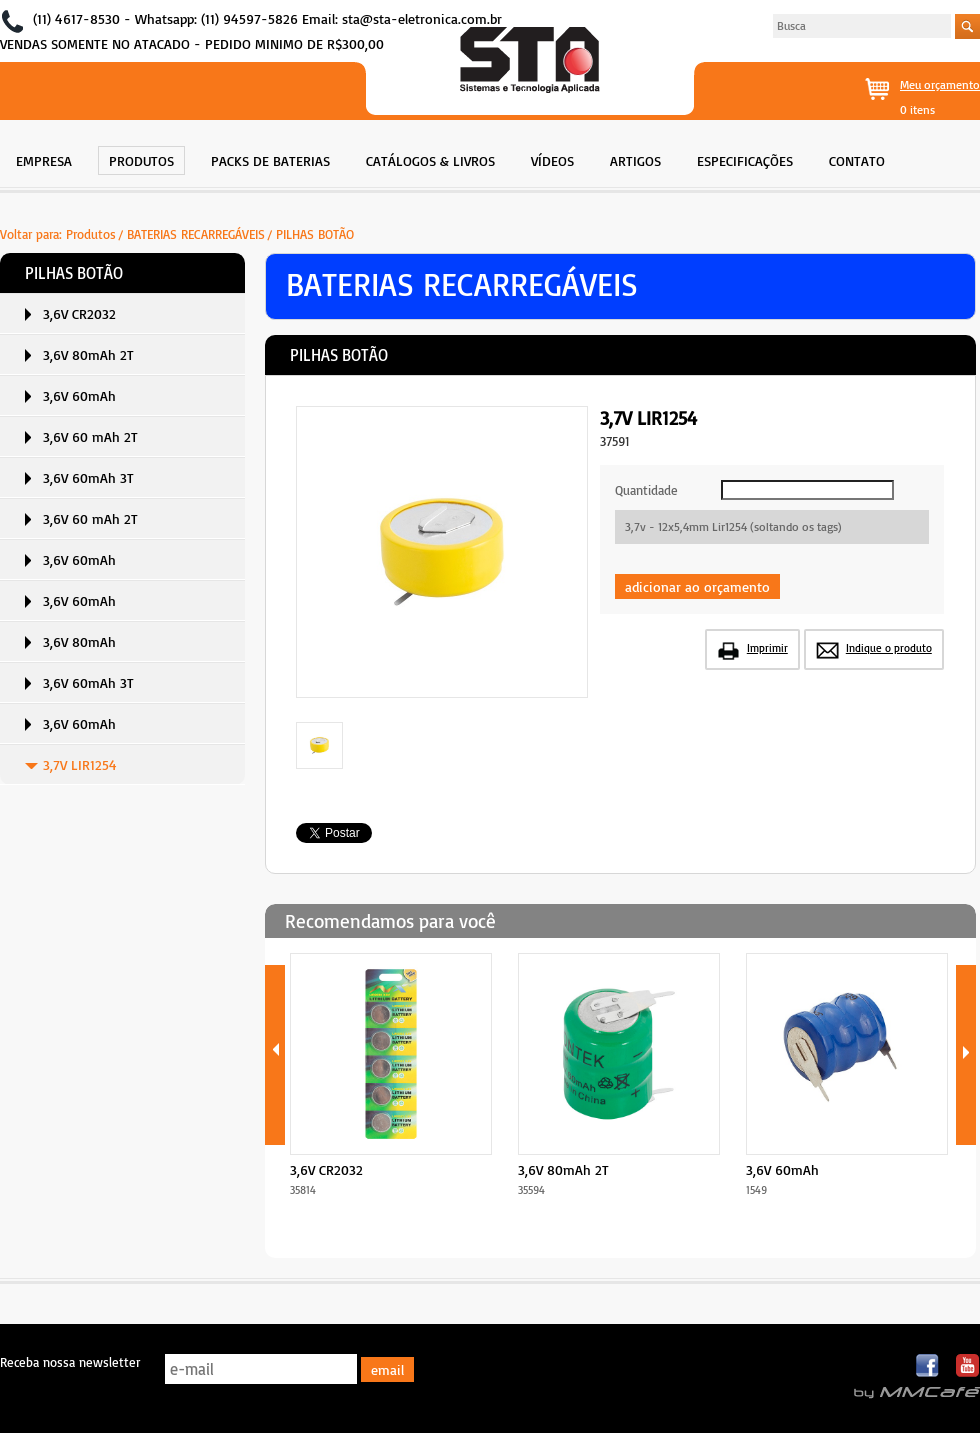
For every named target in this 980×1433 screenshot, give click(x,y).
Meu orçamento (940, 84)
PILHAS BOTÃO (315, 234)
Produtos (91, 234)
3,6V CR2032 (79, 313)
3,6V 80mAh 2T (88, 354)
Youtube (967, 1366)
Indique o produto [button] (889, 648)
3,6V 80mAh (79, 641)
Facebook (928, 1366)
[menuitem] (44, 158)
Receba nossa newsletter (70, 1362)
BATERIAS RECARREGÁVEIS (196, 234)
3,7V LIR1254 (80, 764)
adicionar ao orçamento (697, 586)
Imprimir (767, 648)
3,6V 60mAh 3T (88, 477)
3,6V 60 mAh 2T (90, 436)
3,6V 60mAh (79, 395)
